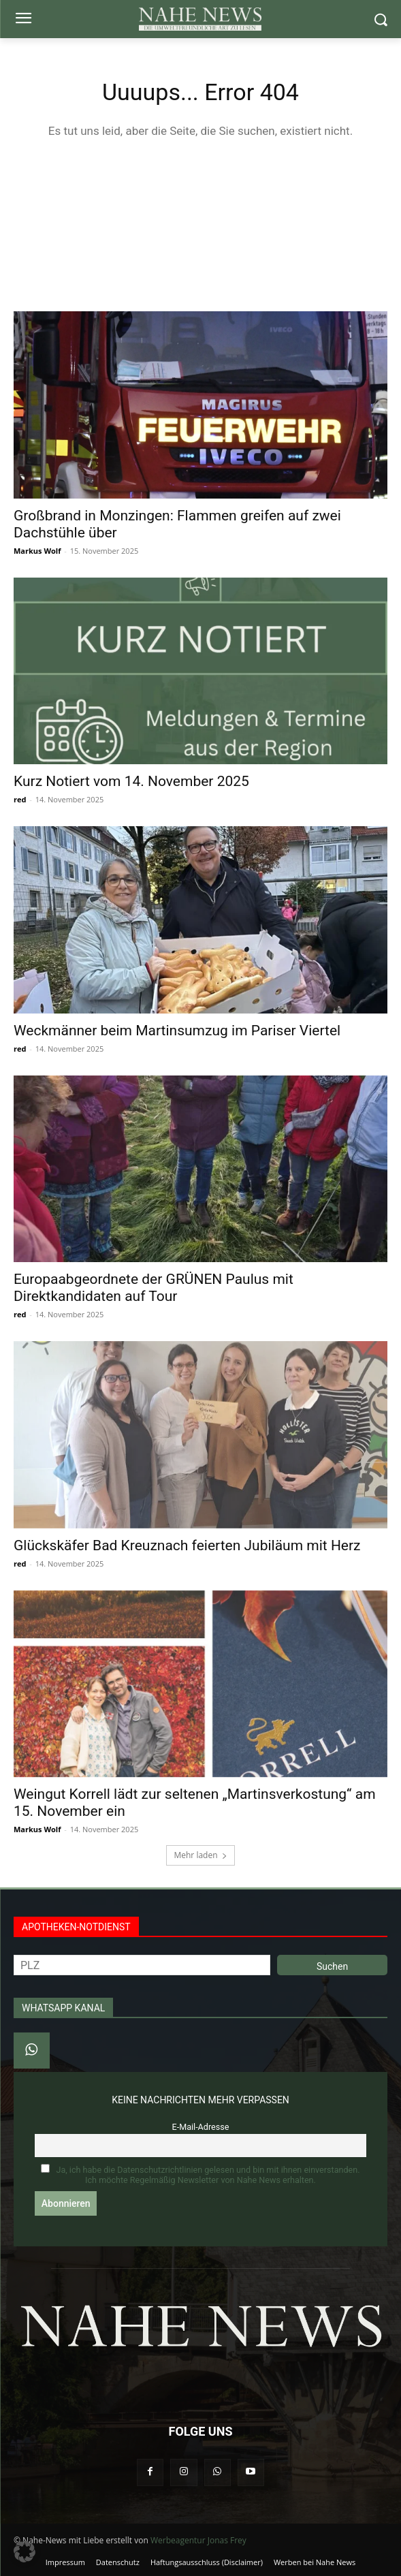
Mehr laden (200, 1855)
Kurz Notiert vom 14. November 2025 (131, 781)
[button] (24, 2551)
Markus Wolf (37, 551)
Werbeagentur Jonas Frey (198, 2540)
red (20, 799)
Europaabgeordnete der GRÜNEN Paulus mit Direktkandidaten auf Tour (153, 1287)
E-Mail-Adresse (200, 2127)
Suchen (332, 1966)
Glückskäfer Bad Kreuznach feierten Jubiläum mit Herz (187, 1545)
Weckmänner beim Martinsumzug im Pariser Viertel (177, 1030)
